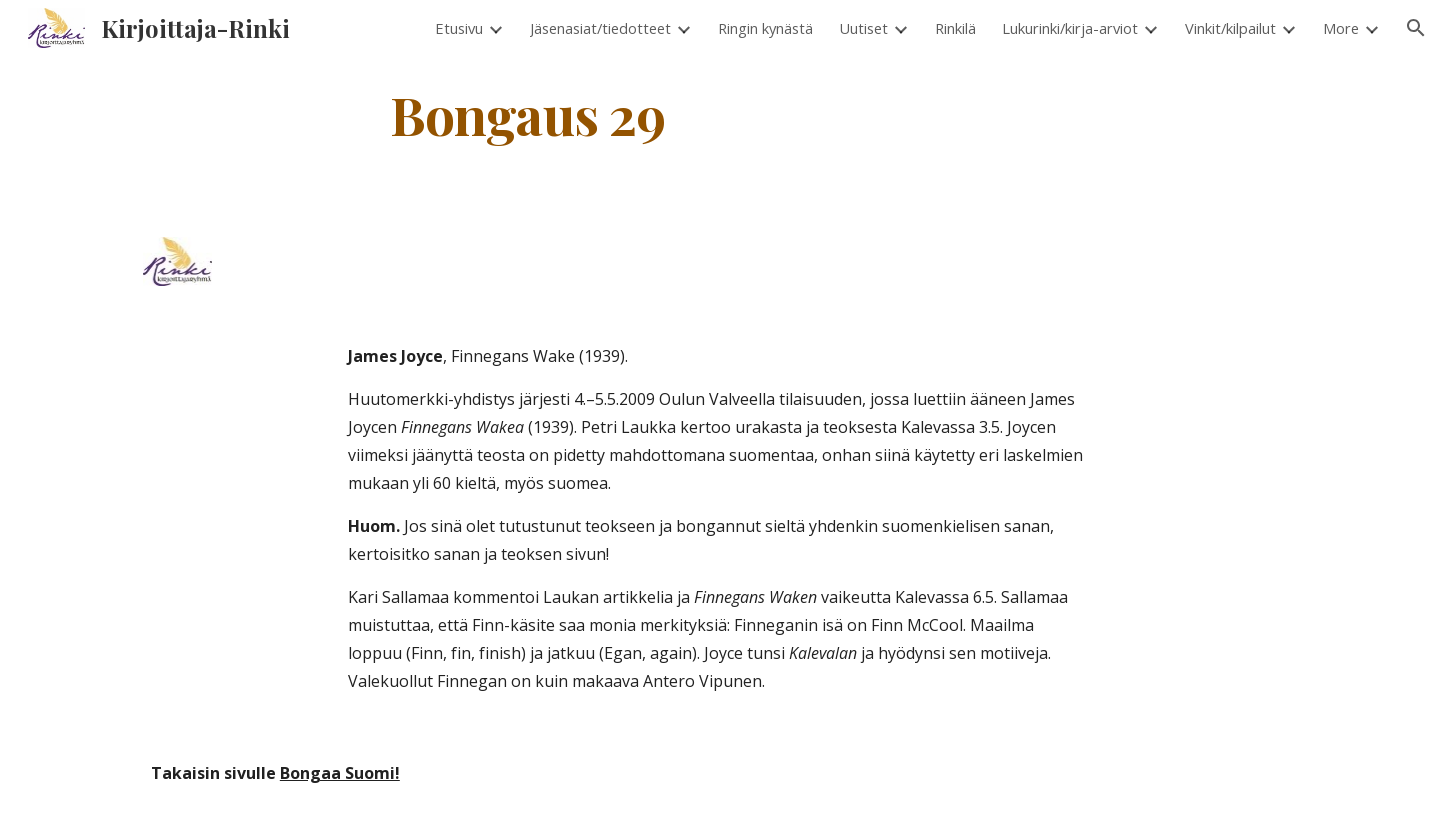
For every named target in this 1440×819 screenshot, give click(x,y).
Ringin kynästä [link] (765, 28)
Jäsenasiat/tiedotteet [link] (600, 28)
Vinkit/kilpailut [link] (1230, 28)
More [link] (1341, 28)
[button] (1416, 28)
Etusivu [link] (459, 28)
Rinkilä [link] (955, 28)
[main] (528, 113)
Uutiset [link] (863, 28)
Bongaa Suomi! (340, 773)
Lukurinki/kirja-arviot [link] (1070, 28)
